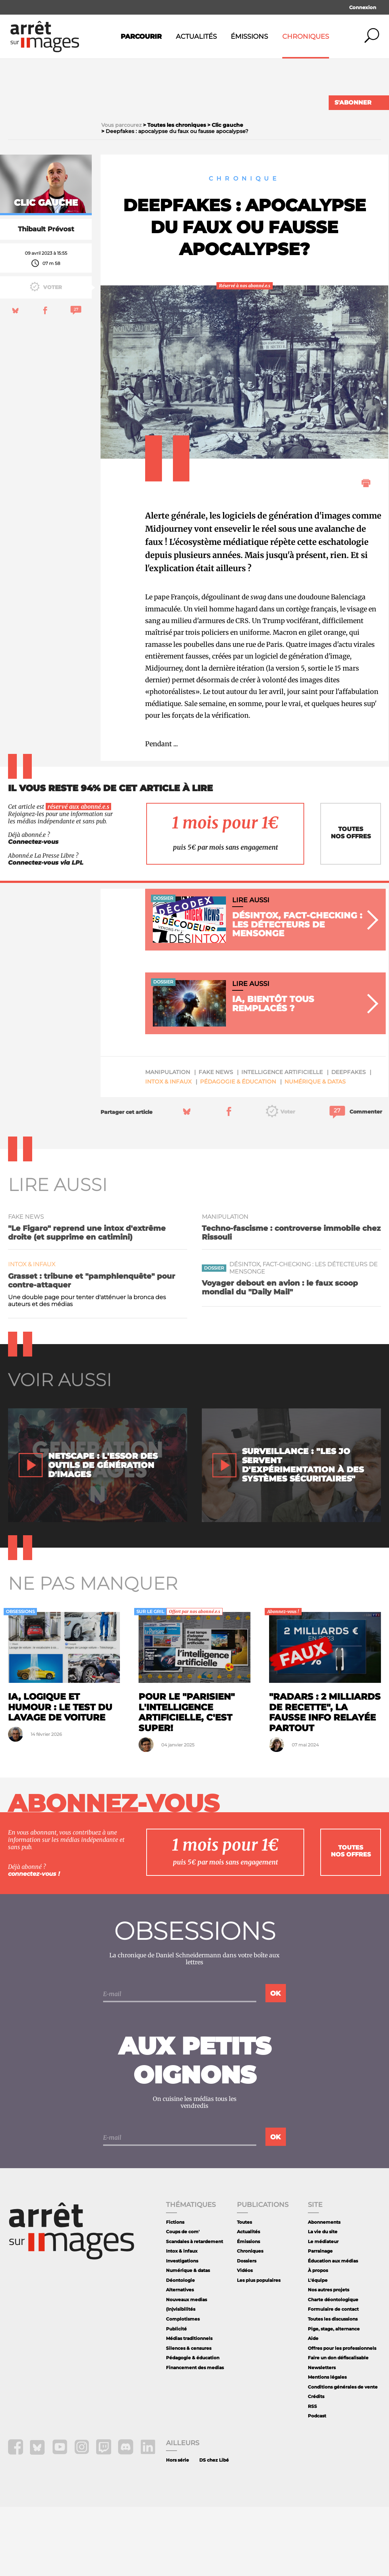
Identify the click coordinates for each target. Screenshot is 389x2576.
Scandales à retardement (194, 2310)
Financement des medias (195, 2436)
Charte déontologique (333, 2368)
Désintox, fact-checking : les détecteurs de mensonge (303, 1337)
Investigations (182, 2330)
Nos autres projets (328, 2358)
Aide (313, 2407)
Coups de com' (183, 2300)
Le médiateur (323, 2310)
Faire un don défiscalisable (338, 2426)
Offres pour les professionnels (342, 2417)
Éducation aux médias (333, 2330)
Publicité (176, 2398)
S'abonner (353, 102)
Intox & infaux (168, 1150)
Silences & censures (188, 2417)
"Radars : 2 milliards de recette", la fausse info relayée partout (325, 1781)
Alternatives (180, 2358)
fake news (216, 1141)
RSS (312, 2475)
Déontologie (180, 2349)
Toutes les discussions (333, 2388)
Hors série (177, 2529)
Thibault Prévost (46, 298)
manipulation (167, 1141)
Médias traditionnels (189, 2407)
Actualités (196, 37)
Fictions (175, 2291)
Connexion (362, 7)
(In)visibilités (180, 2378)
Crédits (316, 2465)
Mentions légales (327, 2446)
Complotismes (183, 2388)
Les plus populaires (258, 2349)
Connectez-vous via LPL (45, 931)
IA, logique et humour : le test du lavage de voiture (60, 1776)
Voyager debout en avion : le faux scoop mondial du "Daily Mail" (280, 1356)
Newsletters (322, 2436)
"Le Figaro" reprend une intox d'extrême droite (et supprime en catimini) (87, 1301)
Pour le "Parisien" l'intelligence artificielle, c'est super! (187, 1781)
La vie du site (322, 2300)
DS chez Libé (214, 2529)
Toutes (244, 2291)
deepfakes (348, 1141)
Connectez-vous (33, 910)
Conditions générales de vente (343, 2456)
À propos (318, 2339)
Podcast (317, 2485)
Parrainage (320, 2320)
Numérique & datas (314, 1150)
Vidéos (245, 2339)
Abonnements (324, 2291)
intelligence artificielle (282, 1141)
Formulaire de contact (333, 2378)
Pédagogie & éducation (238, 1150)
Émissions (249, 37)
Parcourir (141, 37)
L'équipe (318, 2349)
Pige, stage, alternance (334, 2398)
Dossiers (246, 2330)
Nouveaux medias (186, 2368)
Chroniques (305, 37)
